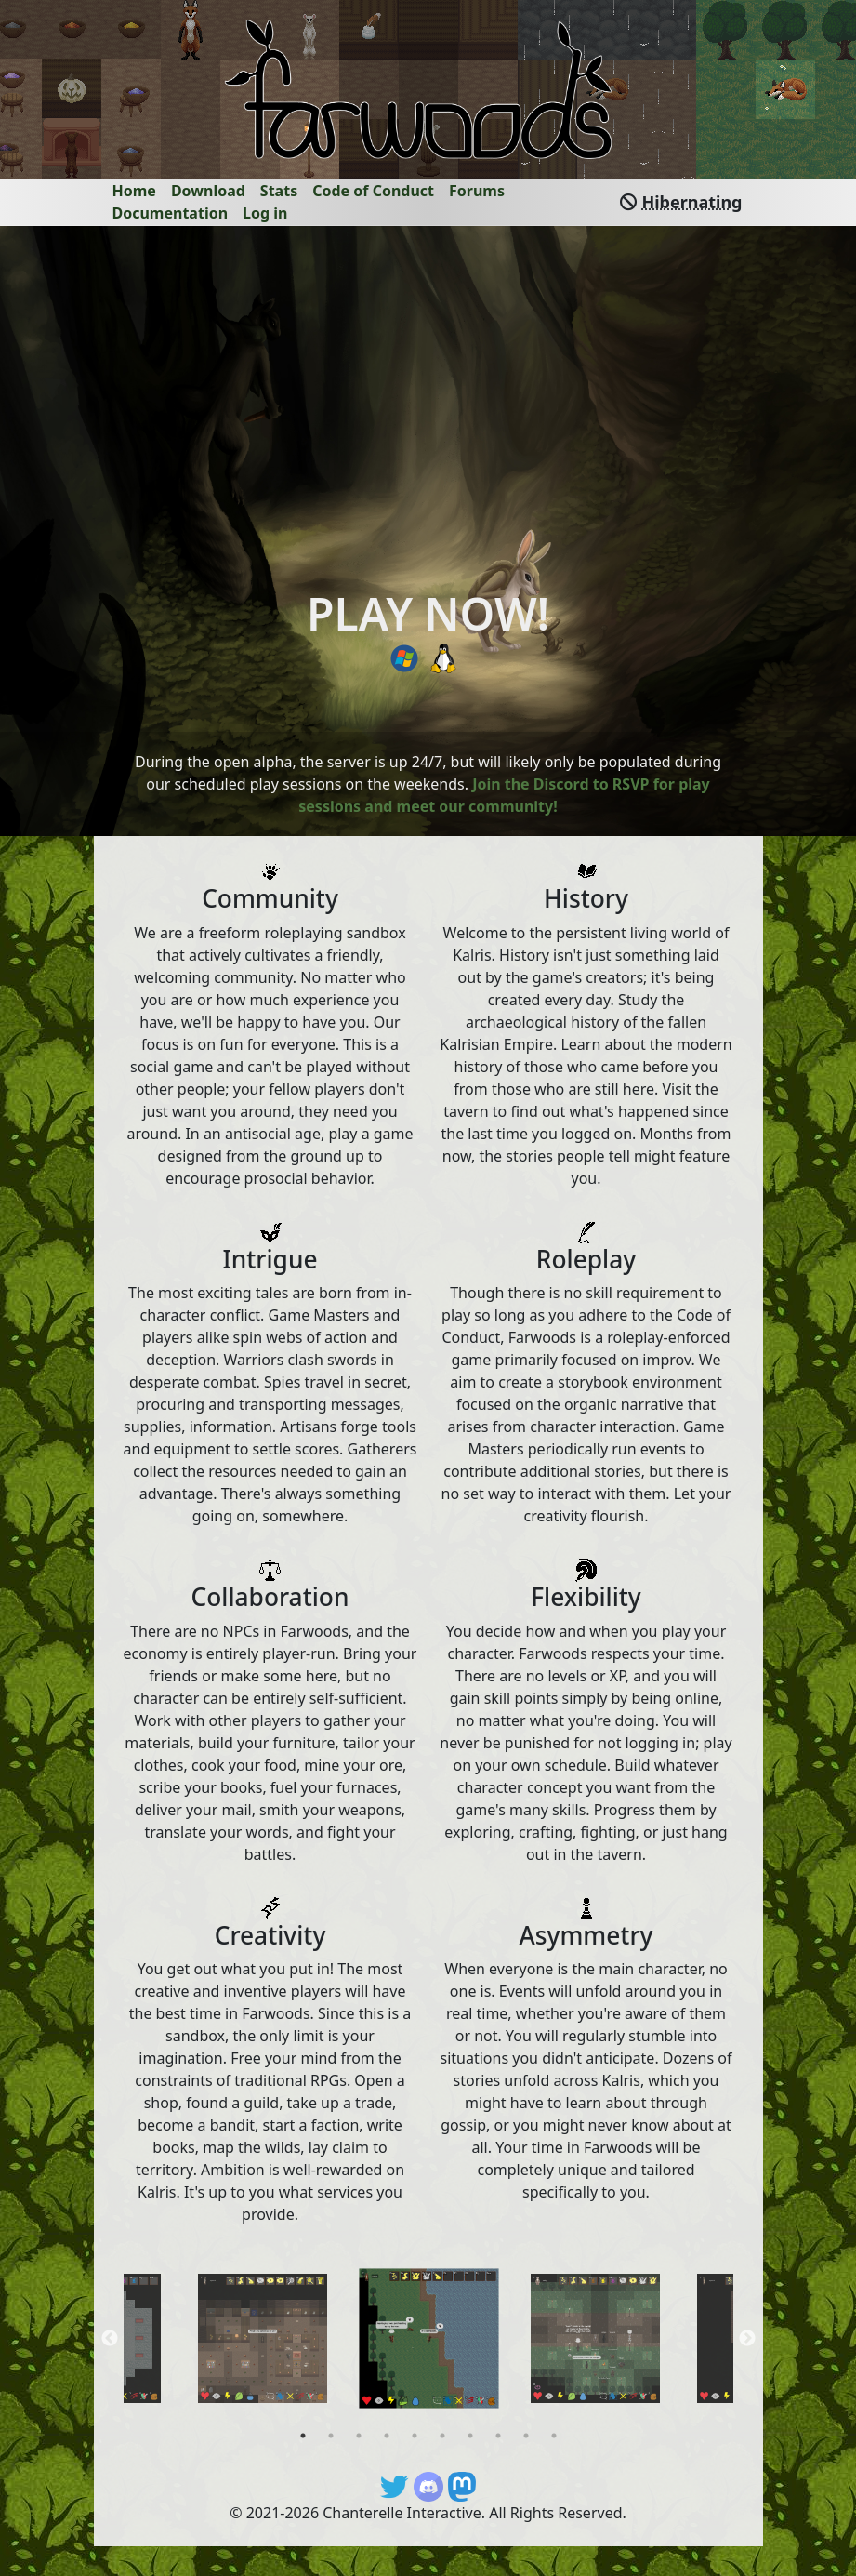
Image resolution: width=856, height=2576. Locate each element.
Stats (278, 190)
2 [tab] (331, 2435)
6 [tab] (442, 2435)
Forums (477, 190)
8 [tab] (498, 2435)
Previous (109, 2339)
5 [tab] (414, 2435)
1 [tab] (303, 2435)
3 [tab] (358, 2435)
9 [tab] (526, 2435)
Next (747, 2339)
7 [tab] (470, 2435)
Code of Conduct (373, 190)
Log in (265, 213)
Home (134, 190)
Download (208, 190)
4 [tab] (386, 2435)
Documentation (170, 213)
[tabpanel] (429, 2338)
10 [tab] (554, 2435)
